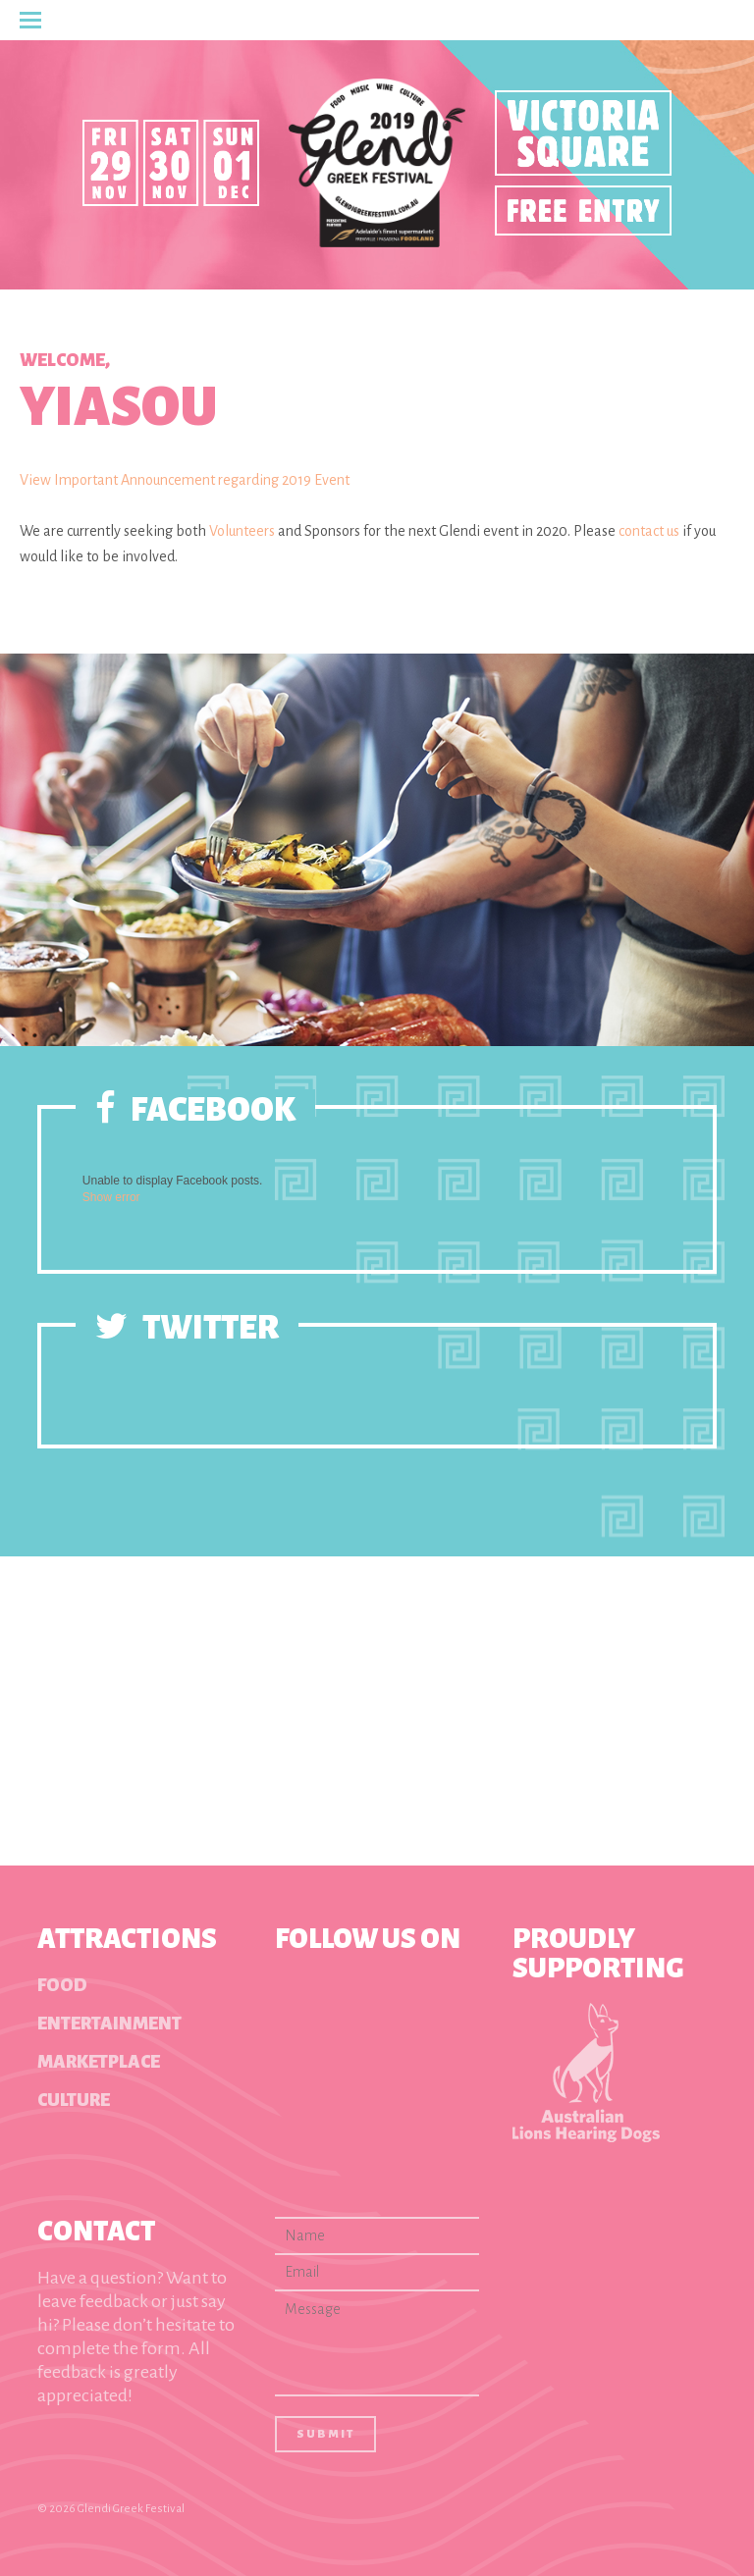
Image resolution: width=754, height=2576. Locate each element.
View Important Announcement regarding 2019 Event (185, 480)
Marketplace (98, 2062)
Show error (111, 1197)
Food (62, 1985)
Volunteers (242, 531)
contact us (649, 531)
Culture (73, 2100)
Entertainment (109, 2023)
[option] (377, 850)
